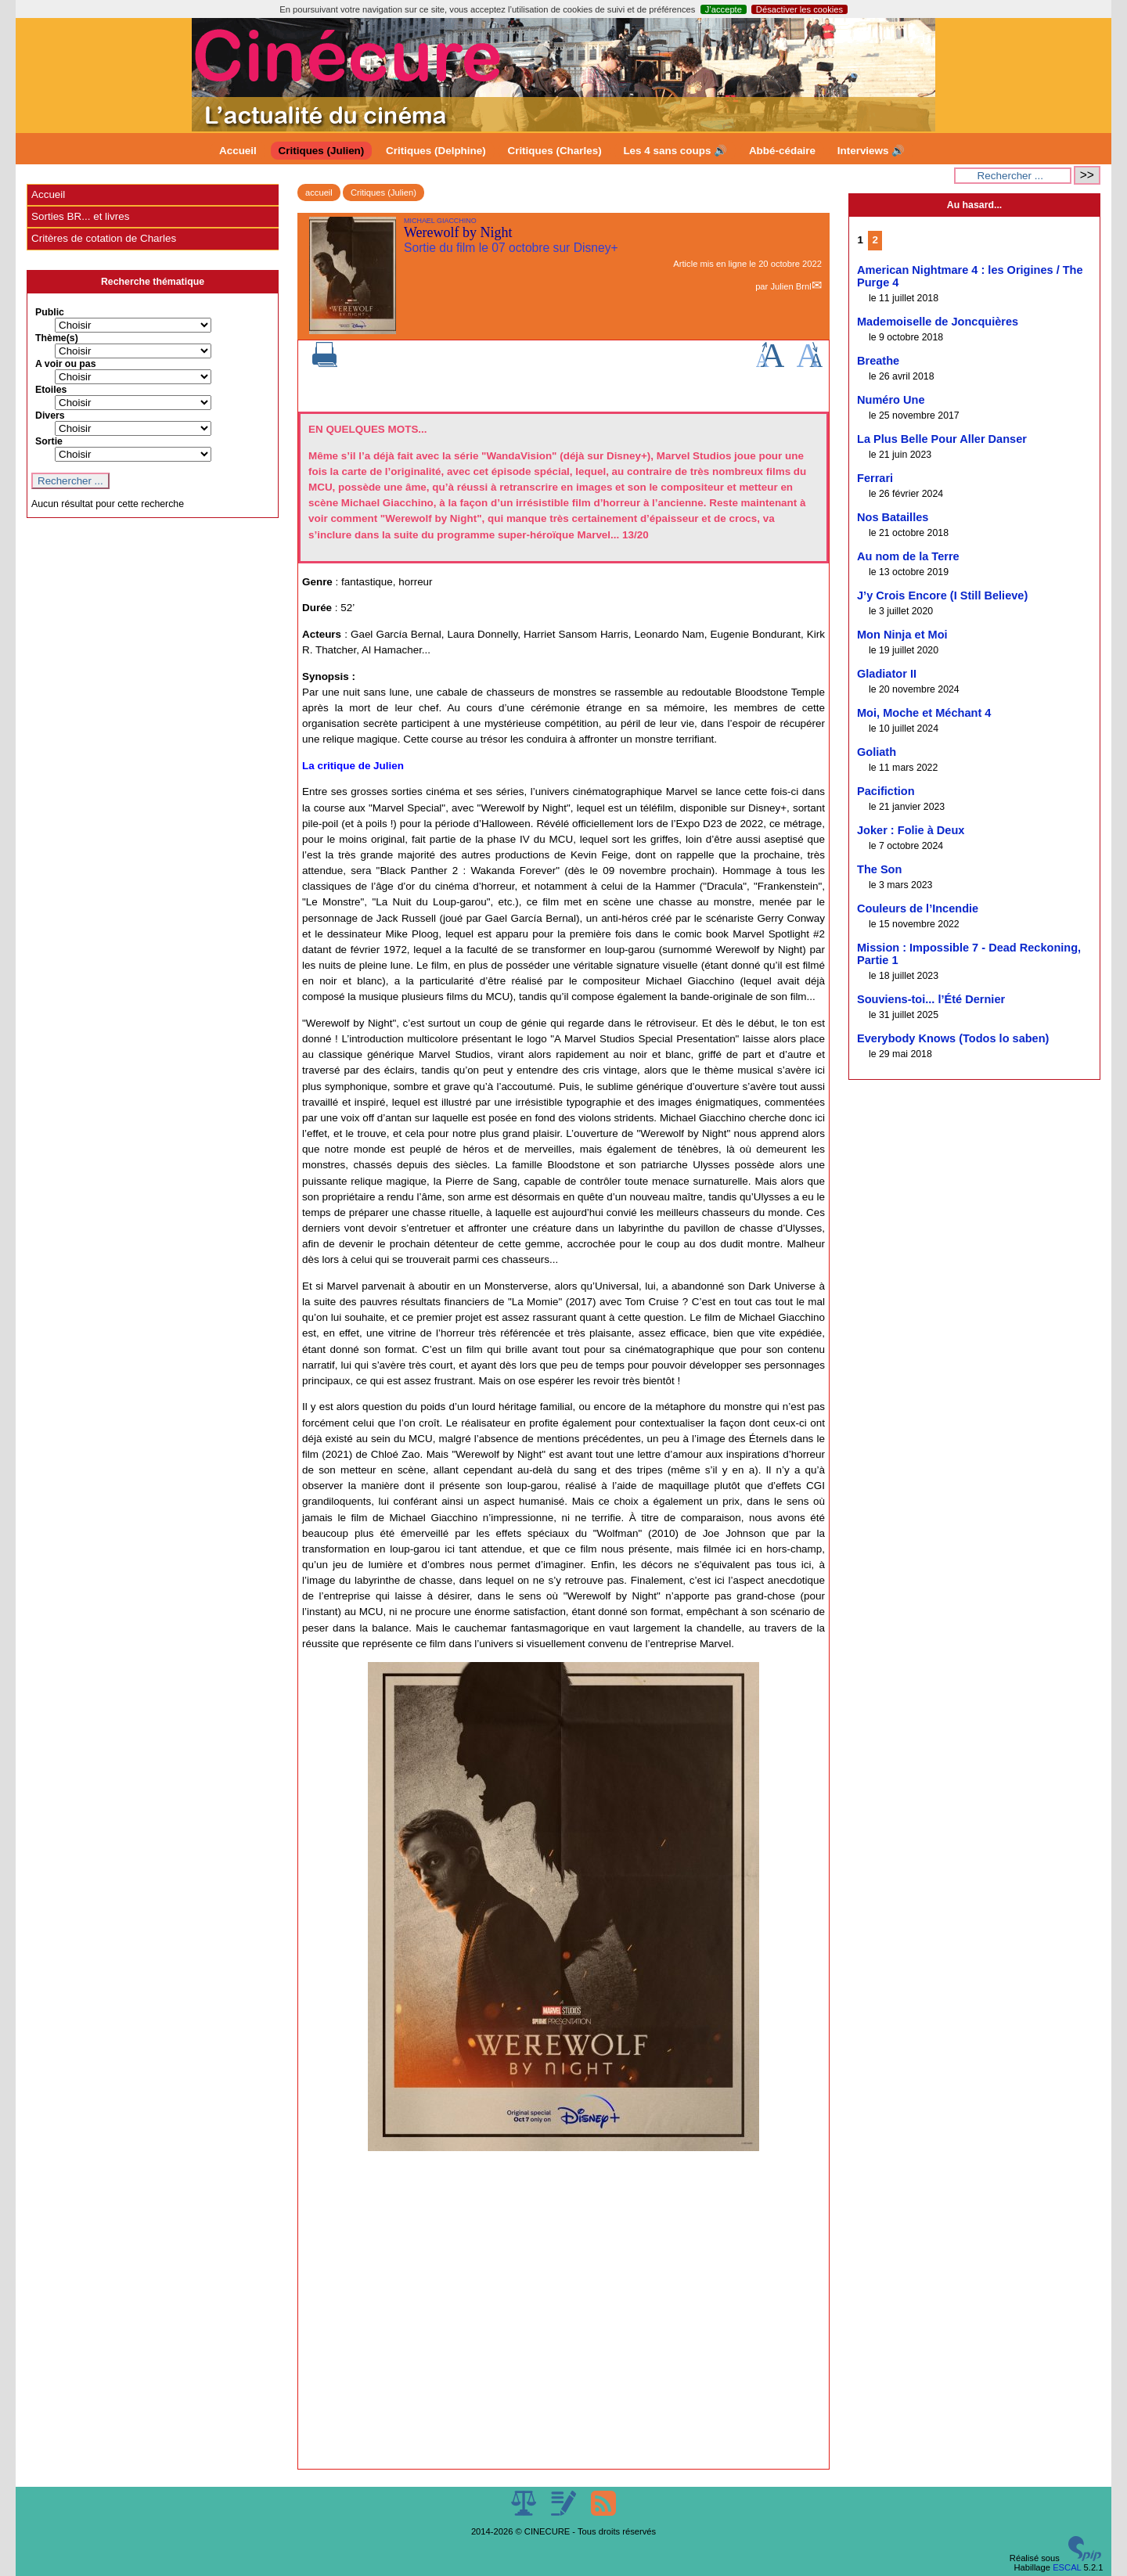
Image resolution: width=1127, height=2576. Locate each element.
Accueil (238, 151)
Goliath (876, 752)
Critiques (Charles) (554, 151)
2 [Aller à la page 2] (875, 240)
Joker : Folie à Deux (910, 830)
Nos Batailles (892, 517)
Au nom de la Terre (908, 556)
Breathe (878, 360)
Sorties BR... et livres (80, 216)
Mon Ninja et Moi (902, 634)
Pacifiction (886, 791)
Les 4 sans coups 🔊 (675, 151)
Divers (50, 415)
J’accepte (723, 9)
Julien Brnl (790, 286)
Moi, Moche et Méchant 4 (924, 713)
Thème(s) (56, 338)
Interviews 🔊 (871, 151)
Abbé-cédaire (782, 151)
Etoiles (51, 389)
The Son (879, 869)
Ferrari (875, 478)
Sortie (49, 441)
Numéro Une (891, 400)
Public (49, 312)
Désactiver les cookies (799, 9)
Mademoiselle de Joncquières (937, 321)
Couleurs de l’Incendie (917, 908)
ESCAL (1067, 2567)
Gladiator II (886, 673)
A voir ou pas (65, 363)
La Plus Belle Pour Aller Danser (942, 439)
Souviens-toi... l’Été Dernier (931, 999)
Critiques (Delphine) (436, 151)
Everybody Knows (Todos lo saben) (953, 1038)
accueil (319, 192)
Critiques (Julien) (322, 151)
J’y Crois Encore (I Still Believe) (942, 595)
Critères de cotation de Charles (103, 238)
